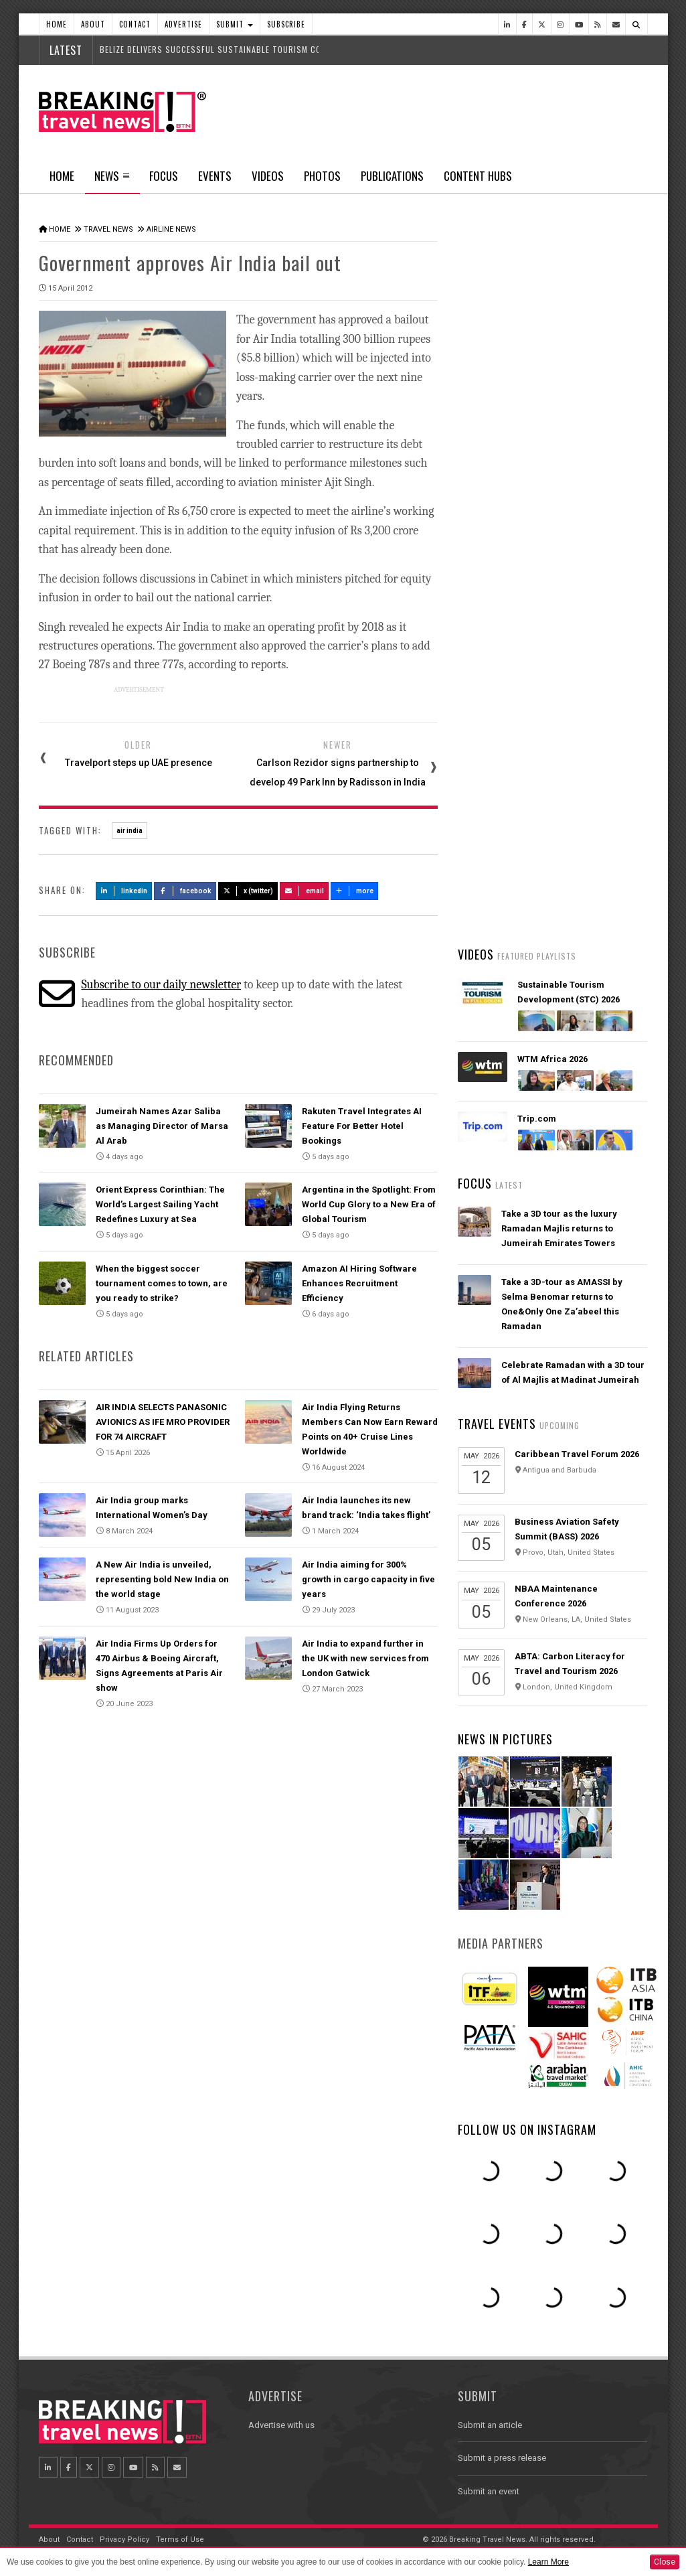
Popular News (600, 506)
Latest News (505, 506)
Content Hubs (478, 175)
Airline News (171, 229)
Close (664, 2562)
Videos (268, 175)
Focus (163, 175)
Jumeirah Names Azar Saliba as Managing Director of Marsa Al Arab (162, 1126)
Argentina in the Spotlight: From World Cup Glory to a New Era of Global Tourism (369, 1204)
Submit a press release (502, 2458)
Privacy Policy (124, 2539)
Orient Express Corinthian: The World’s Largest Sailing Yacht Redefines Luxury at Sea (160, 1204)
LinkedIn (124, 891)
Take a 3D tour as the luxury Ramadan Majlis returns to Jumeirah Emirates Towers (559, 1228)
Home (56, 24)
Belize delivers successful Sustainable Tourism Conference (229, 49)
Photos (322, 175)
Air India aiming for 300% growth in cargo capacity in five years (368, 1579)
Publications (392, 175)
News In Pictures (505, 1739)
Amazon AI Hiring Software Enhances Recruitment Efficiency (359, 1283)
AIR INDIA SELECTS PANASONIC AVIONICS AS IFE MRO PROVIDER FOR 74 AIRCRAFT (163, 1422)
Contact (135, 24)
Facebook (185, 891)
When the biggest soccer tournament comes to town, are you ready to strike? (162, 1283)
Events (215, 175)
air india (129, 830)
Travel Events (497, 1423)
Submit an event (488, 2491)
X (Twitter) (248, 891)
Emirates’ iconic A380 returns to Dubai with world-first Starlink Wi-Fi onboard (572, 649)
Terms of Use (180, 2539)
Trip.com (536, 1119)
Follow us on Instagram (527, 2129)
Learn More (548, 2562)
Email (304, 891)
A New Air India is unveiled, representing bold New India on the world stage (162, 1579)
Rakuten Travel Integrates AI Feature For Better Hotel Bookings (362, 1126)
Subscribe (286, 24)
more (354, 891)
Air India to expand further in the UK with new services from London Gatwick (365, 1658)
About (93, 24)
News (112, 180)
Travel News (108, 229)
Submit (234, 24)
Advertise (183, 24)
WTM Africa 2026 (552, 1059)
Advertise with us (281, 2425)
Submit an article (490, 2425)
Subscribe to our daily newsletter (161, 985)
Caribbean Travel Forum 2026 (577, 1454)
